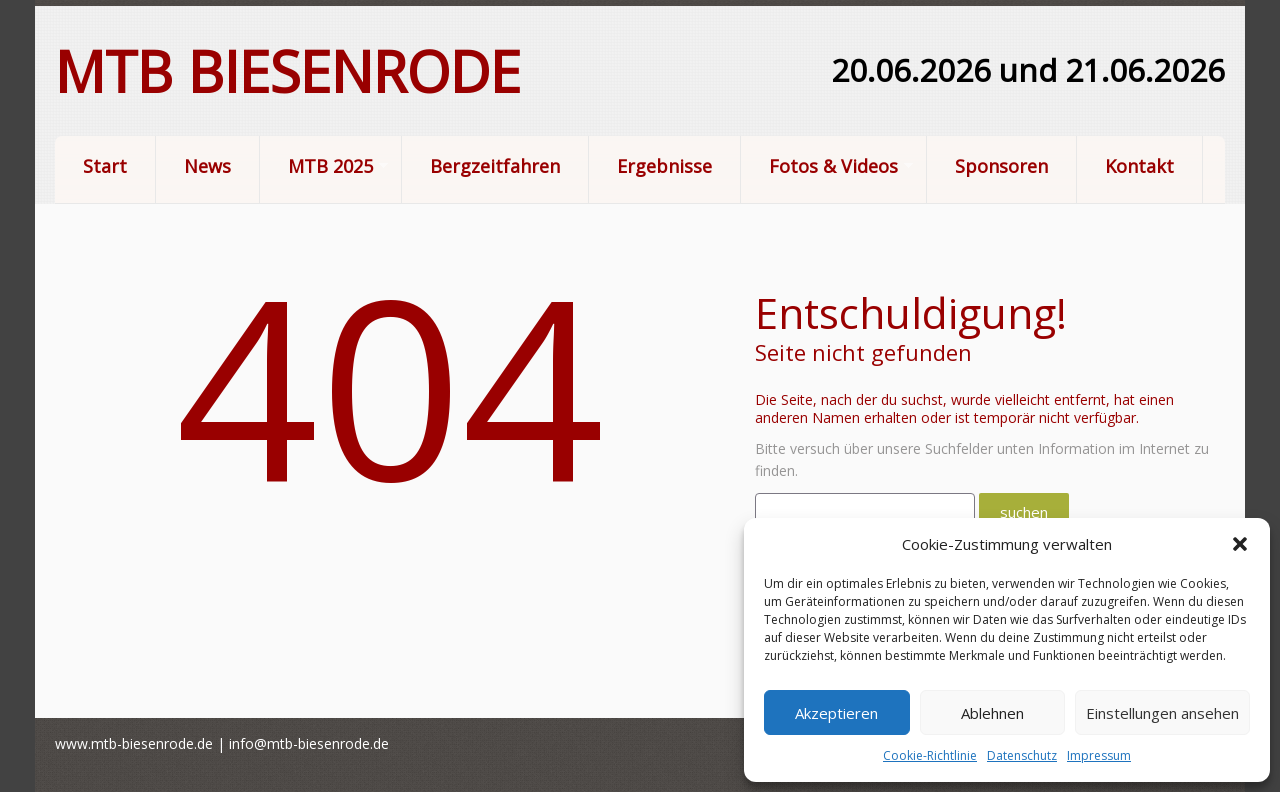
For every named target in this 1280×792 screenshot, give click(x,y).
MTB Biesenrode (288, 71)
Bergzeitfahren (495, 166)
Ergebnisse (664, 166)
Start (105, 166)
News (207, 166)
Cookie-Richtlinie (930, 755)
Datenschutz (1022, 755)
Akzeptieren (836, 713)
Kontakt (1139, 166)
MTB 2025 (324, 167)
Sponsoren (1001, 166)
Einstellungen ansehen (1162, 713)
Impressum (1099, 755)
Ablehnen (992, 713)
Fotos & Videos (827, 167)
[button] (1240, 544)
